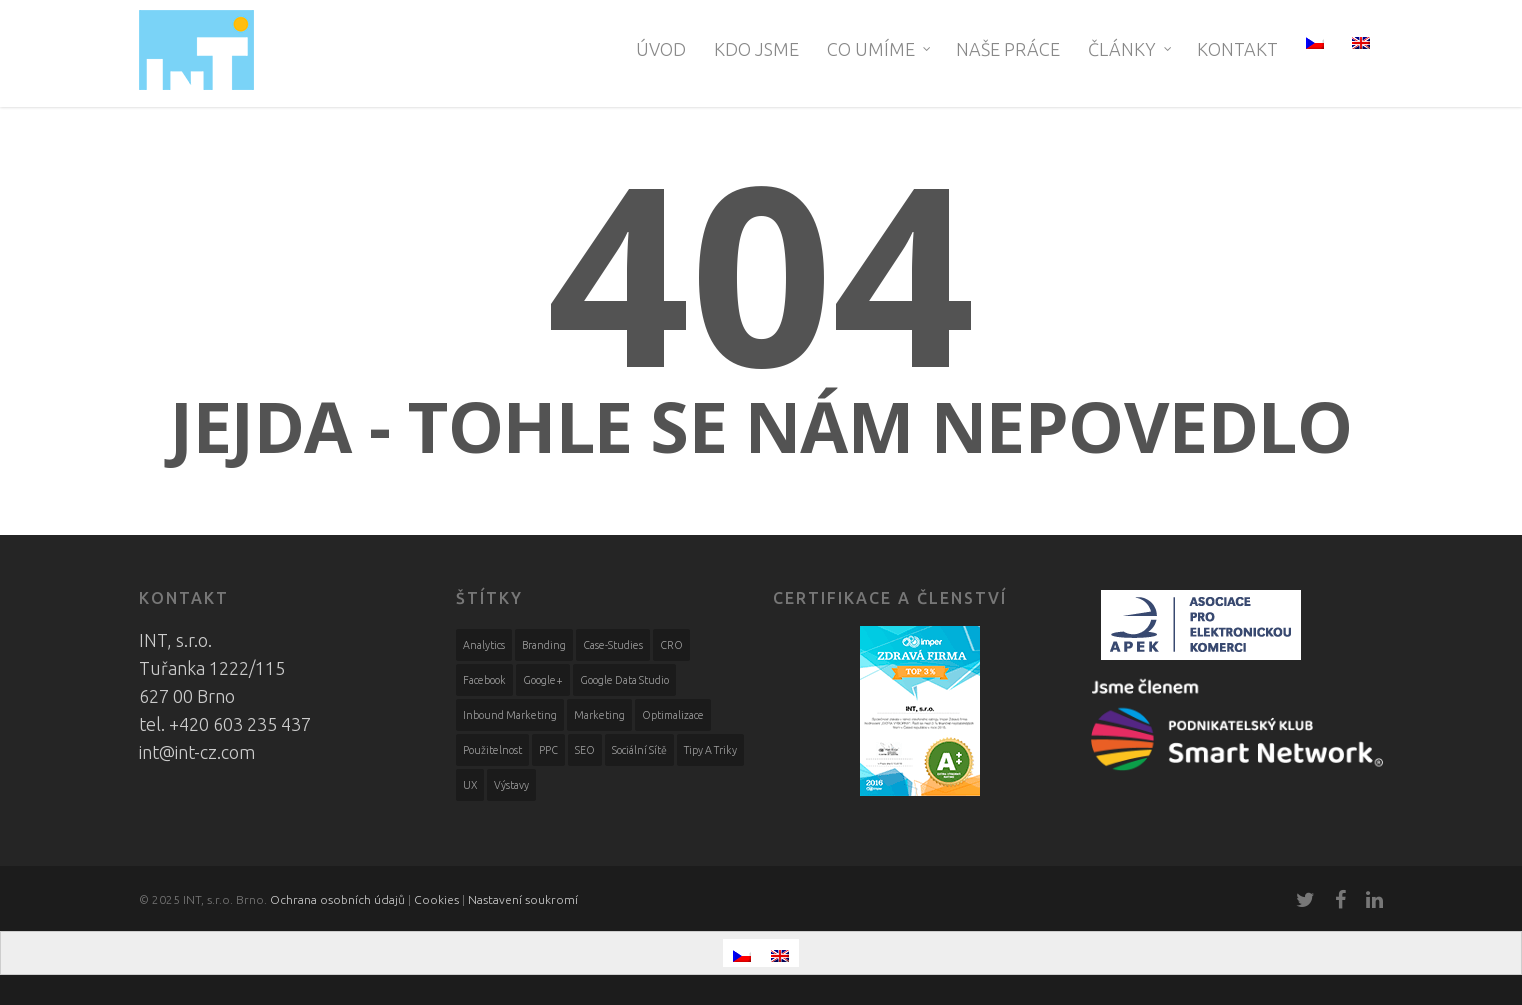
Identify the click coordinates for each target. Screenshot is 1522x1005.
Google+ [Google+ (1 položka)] (543, 680)
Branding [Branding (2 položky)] (544, 645)
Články (1131, 49)
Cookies (436, 899)
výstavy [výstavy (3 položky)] (511, 785)
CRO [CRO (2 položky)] (671, 645)
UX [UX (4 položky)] (470, 785)
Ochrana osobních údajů (337, 899)
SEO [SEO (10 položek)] (585, 750)
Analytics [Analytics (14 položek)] (484, 645)
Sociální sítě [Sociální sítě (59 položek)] (639, 750)
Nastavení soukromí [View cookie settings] (523, 899)
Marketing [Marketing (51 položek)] (599, 715)
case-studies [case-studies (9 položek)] (613, 645)
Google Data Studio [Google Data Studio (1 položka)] (624, 680)
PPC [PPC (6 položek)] (548, 750)
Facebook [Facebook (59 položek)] (484, 680)
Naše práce (1008, 49)
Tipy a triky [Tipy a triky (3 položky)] (710, 750)
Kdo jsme (756, 49)
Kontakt (1237, 49)
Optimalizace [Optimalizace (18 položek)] (673, 715)
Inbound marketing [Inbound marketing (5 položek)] (510, 715)
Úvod (661, 49)
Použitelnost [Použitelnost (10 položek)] (492, 750)
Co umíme (880, 49)
